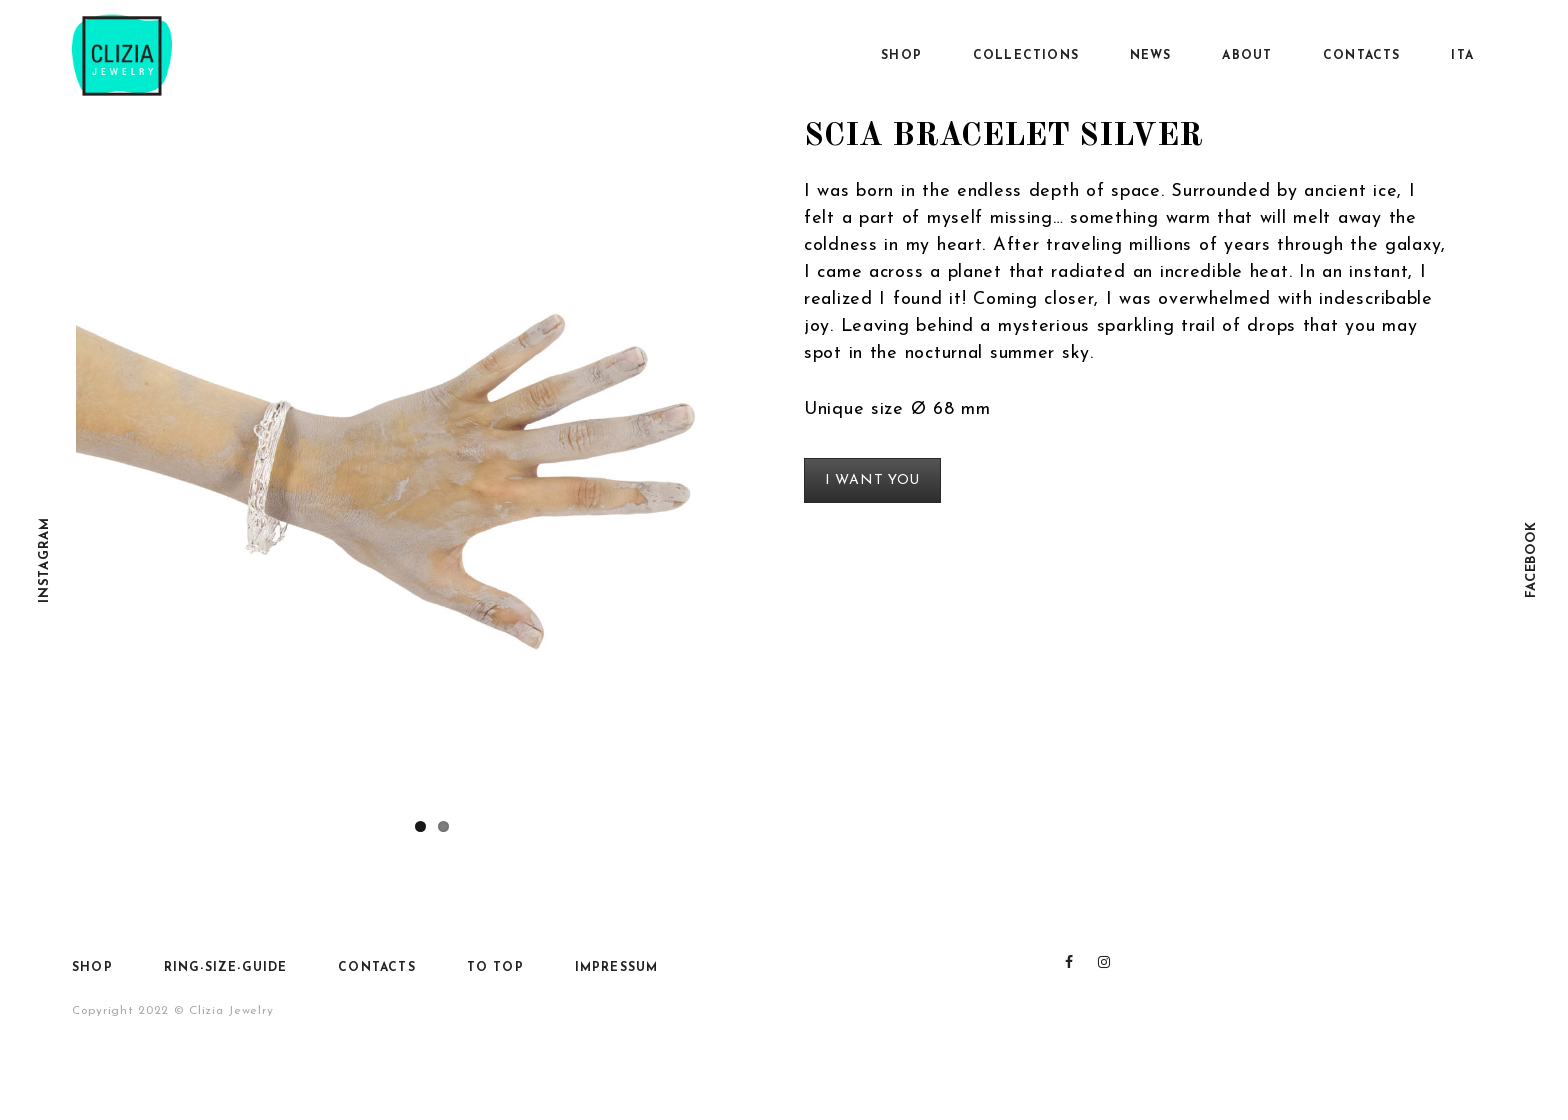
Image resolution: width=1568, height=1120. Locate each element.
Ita (1462, 56)
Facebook (1531, 560)
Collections (1026, 56)
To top (495, 968)
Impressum (617, 968)
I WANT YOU (872, 480)
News (1151, 56)
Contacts (1362, 56)
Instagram (44, 559)
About (1247, 56)
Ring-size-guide (226, 968)
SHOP (901, 56)
